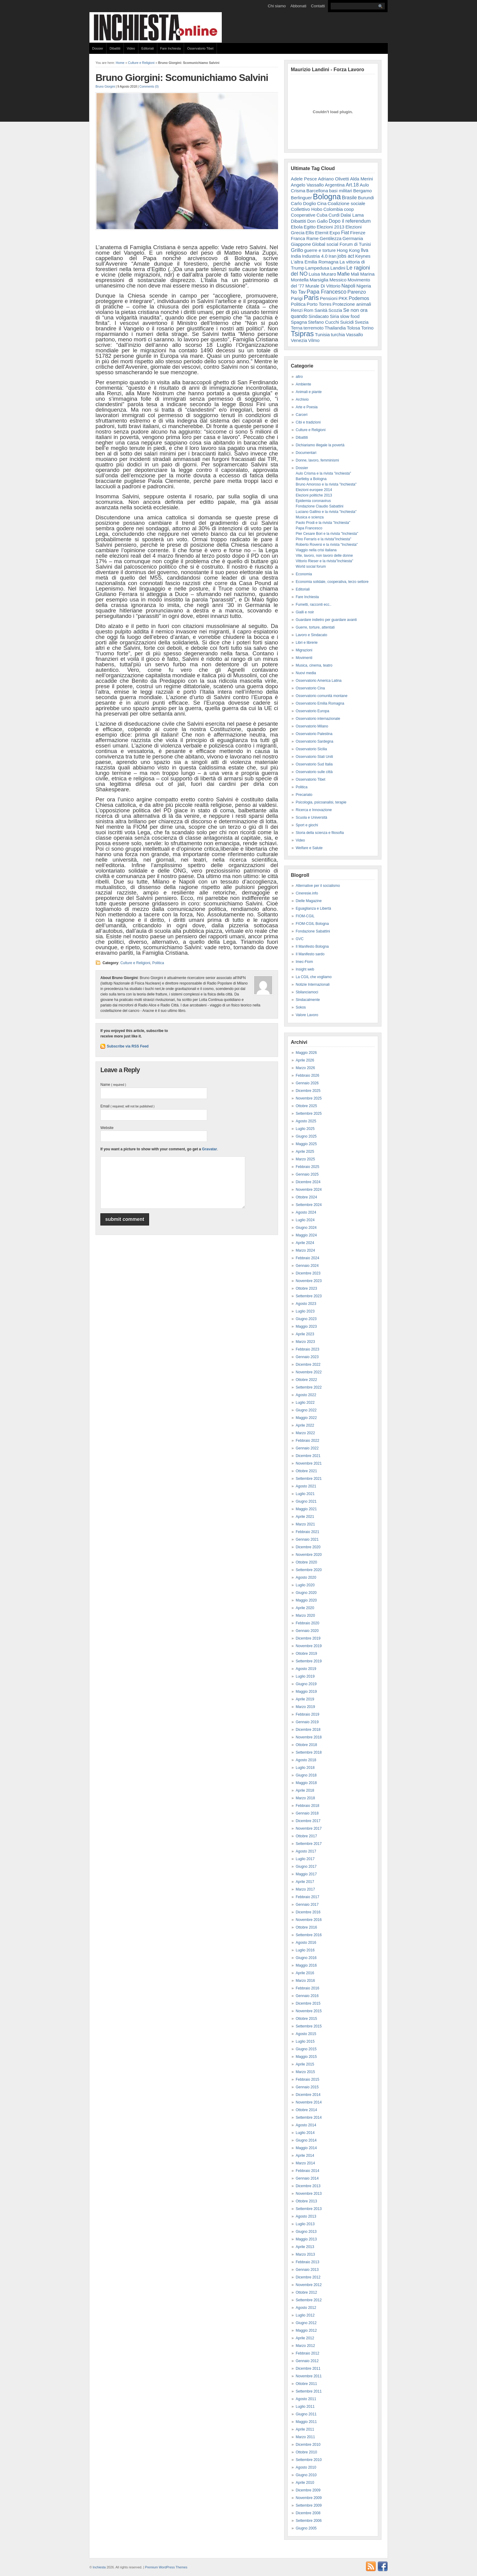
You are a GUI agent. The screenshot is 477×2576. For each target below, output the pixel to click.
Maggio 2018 (306, 1783)
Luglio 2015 (305, 2041)
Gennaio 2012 (307, 2361)
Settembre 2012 (309, 2300)
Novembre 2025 (309, 1098)
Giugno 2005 (306, 2528)
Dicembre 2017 (308, 1821)
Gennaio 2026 (307, 1083)
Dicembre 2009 (308, 2490)
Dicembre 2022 (308, 1364)
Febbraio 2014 (307, 2171)
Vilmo (313, 340)
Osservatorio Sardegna (314, 741)
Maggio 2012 (306, 2330)
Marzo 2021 (305, 1524)
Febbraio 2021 (307, 1532)
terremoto (314, 327)
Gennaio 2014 (307, 2178)
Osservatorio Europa (312, 711)
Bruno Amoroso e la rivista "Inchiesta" (326, 484)
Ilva (364, 250)
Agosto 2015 (306, 2034)
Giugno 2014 (306, 2140)
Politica (158, 963)
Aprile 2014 (305, 2155)
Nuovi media (306, 673)
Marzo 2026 (305, 1068)
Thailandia (335, 327)
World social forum (311, 566)
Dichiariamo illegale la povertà (320, 445)
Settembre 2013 (309, 2209)
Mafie (343, 274)
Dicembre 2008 (308, 2513)
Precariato (304, 795)
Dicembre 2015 (308, 2003)
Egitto (309, 226)
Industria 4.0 (315, 256)
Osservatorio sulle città (314, 772)
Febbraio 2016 (307, 1988)
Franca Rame (305, 238)
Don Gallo (317, 221)
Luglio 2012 (305, 2315)
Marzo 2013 (305, 2254)
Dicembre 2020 (308, 1547)
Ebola (297, 226)
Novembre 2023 (309, 1281)
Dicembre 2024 (308, 1182)
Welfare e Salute (309, 848)
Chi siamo (277, 6)
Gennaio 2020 (307, 1631)
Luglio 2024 (305, 1220)
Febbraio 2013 (307, 2262)
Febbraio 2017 (307, 1897)
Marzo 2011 (305, 2437)
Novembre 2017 (309, 1828)
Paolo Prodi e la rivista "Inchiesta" (323, 523)
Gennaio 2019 (307, 1722)
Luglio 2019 (305, 1676)
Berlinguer (301, 197)
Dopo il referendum (350, 221)
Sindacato (318, 316)
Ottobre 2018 (306, 1745)
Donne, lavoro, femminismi (317, 460)
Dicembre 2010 (308, 2444)
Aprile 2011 (305, 2429)
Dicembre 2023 (308, 1273)
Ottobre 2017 (306, 1836)
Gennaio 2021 (307, 1539)
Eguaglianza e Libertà (313, 908)
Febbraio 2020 (307, 1623)
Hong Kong (348, 250)
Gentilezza (331, 238)
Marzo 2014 (305, 2163)
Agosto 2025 (306, 1121)
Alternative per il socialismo (318, 886)
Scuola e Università (311, 817)
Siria (334, 316)
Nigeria (363, 285)
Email (127, 1106)
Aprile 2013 (305, 2247)
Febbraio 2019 (307, 1714)
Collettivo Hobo (306, 209)
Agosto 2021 (306, 1486)
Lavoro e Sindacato (311, 635)
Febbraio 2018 (307, 1806)
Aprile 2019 (305, 1699)
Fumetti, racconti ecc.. (313, 604)
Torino (367, 327)
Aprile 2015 (305, 2064)
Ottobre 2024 (306, 1197)
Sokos (301, 1007)
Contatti (318, 6)
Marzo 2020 (305, 1615)
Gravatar (209, 1149)
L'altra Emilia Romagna (315, 261)
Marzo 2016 (305, 1980)
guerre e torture (320, 250)
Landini (338, 267)
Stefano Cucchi (323, 322)
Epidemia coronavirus (313, 501)
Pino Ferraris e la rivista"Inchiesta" (323, 539)
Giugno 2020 (306, 1593)
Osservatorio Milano (312, 726)
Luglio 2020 (305, 1585)
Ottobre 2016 (306, 1927)
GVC (300, 939)
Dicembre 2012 (308, 2277)
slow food (350, 316)
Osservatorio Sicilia (311, 749)
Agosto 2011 (306, 2399)
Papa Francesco (326, 292)
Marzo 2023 (305, 1342)
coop (349, 209)
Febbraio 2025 (307, 1167)
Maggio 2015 (306, 2057)
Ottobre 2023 (306, 1288)
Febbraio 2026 (307, 1075)
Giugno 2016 (306, 1958)
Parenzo (356, 292)
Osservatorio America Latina (319, 680)
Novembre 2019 (309, 1646)
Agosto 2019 (306, 1669)
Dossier (97, 48)
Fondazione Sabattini (313, 931)
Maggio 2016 (306, 1965)
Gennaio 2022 (307, 1448)
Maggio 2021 (306, 1509)
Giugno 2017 (306, 1866)
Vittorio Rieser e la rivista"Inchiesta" (324, 561)
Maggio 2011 (306, 2422)
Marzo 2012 (305, 2346)
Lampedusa (317, 267)
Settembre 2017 (309, 1844)
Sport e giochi (307, 825)
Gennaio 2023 (307, 1357)
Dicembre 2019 (308, 1638)
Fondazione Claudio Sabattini (319, 506)
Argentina (335, 184)
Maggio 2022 (306, 1418)
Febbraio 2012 (307, 2353)
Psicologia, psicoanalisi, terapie (321, 802)
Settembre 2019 (309, 1661)
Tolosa (353, 327)
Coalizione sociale (346, 203)
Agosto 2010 (306, 2467)
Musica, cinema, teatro (314, 665)
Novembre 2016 (309, 1920)
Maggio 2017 (306, 1874)
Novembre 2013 (309, 2193)
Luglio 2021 (305, 1494)
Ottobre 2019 (306, 1653)
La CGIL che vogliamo (314, 977)
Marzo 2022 (305, 1433)
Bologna (327, 196)
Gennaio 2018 (307, 1813)
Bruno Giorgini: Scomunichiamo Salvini (182, 77)
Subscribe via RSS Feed (127, 1046)
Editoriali (147, 48)
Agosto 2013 (306, 2216)
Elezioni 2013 (330, 226)
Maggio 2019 (306, 1691)
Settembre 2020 (309, 1570)
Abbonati (298, 6)
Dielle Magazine (309, 901)
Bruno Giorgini (105, 86)
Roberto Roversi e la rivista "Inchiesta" (327, 544)
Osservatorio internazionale (318, 718)
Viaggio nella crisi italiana (316, 550)
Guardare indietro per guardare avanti (326, 620)
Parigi (297, 298)
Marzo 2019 (305, 1707)
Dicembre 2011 (308, 2368)
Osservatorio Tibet (200, 48)
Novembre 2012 (309, 2285)
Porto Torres (319, 304)
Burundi (366, 197)
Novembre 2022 (309, 1372)
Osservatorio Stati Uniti (314, 757)
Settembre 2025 (309, 1113)
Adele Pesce (304, 178)
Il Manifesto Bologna (312, 946)
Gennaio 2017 (307, 1904)
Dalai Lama (352, 215)
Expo (334, 232)
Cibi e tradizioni (308, 422)
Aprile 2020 (305, 1608)
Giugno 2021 (306, 1501)
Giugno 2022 (306, 1410)
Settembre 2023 (309, 1296)
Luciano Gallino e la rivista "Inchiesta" (326, 512)
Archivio (302, 399)
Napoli (348, 285)
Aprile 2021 (305, 1517)
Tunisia (322, 334)
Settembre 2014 (309, 2117)
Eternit (322, 232)
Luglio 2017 (305, 1859)
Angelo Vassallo (307, 184)
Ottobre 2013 (306, 2201)
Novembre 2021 (309, 1463)
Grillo (297, 250)
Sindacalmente (308, 1000)
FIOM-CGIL (305, 916)
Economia (304, 574)
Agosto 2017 (306, 1851)
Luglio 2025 (305, 1129)
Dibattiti (115, 48)
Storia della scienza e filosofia (320, 833)
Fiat (345, 232)
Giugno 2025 (306, 1136)
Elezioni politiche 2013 (314, 495)
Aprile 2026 (305, 1060)
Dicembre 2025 (308, 1091)
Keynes (363, 256)
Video (131, 48)
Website (106, 1128)
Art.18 (352, 184)
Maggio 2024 (306, 1235)
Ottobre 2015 (306, 2019)
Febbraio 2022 (307, 1440)
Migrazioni (304, 650)
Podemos (359, 298)
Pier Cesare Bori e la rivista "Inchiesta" (327, 534)
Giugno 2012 (306, 2323)
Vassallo (354, 334)
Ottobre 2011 (306, 2384)
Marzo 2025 (305, 1159)
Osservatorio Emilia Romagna (320, 703)
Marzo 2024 (305, 1250)
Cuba (321, 215)
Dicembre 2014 (308, 2095)
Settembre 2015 (309, 2026)
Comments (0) (148, 86)
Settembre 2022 (309, 1387)
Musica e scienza (310, 517)
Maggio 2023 (306, 1326)
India (296, 256)
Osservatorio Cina (310, 688)
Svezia (361, 322)
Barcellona (317, 190)
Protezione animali (352, 304)
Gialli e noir (305, 612)
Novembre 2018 (309, 1737)
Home (120, 62)
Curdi (334, 215)
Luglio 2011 (305, 2406)
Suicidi (347, 322)
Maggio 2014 (306, 2148)
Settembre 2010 (309, 2460)
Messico (337, 279)
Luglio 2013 (305, 2224)
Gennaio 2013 (307, 2270)
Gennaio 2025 (307, 1174)
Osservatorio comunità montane (321, 696)
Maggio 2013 (306, 2239)
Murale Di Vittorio (322, 285)
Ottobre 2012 (306, 2292)
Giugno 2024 (306, 1227)
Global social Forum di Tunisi (341, 244)
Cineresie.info (307, 893)
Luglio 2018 (305, 1768)
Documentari (306, 453)
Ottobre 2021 (306, 1471)
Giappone (301, 244)
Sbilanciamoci (307, 992)
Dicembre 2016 (308, 1912)
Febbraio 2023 (307, 1349)
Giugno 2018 (306, 1775)
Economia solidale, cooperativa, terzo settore (332, 582)
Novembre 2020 (309, 1555)
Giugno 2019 (306, 1684)
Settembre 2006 (309, 2520)
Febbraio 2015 (307, 2079)
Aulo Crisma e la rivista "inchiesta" (323, 473)
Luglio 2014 (305, 2133)
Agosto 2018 (306, 1760)
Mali (355, 274)
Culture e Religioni (141, 62)
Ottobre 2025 (306, 1106)
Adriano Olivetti (333, 178)
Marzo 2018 (305, 1798)
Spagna (299, 322)
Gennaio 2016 (307, 1996)
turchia (338, 334)
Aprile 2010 (305, 2482)
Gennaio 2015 (307, 2087)
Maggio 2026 (306, 1053)
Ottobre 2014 (306, 2110)
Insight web (305, 969)
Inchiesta (99, 2567)
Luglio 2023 (305, 1311)
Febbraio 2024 (307, 1258)
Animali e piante (309, 392)
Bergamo (362, 190)
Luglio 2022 (305, 1402)
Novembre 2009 (309, 2498)
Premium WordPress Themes (166, 2567)
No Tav (298, 292)
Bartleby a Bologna (311, 479)
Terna (296, 327)
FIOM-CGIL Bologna (312, 924)
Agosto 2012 (306, 2308)
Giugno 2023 (306, 1319)
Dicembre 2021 (308, 1456)
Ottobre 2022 (306, 1380)
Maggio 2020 (306, 1600)
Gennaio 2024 (307, 1266)
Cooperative (303, 215)
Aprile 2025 (305, 1151)
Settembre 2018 (309, 1752)
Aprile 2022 (305, 1425)
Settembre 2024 (309, 1205)
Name (113, 1084)
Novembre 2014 (309, 2102)
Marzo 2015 (305, 2072)
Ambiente (303, 384)
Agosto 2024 (306, 1212)
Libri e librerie (307, 642)
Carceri (302, 415)
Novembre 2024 (309, 1189)
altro (299, 377)
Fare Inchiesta (170, 48)
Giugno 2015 (306, 2049)
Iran (332, 256)
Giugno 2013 (306, 2231)
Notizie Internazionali (312, 984)
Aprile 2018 (305, 1790)
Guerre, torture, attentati (315, 627)
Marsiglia (319, 279)
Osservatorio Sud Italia (314, 764)
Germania (353, 238)
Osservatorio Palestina (314, 734)
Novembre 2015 (309, 2011)
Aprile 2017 (305, 1882)
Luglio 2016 (305, 1950)
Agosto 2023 (306, 1304)
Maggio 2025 (306, 1144)
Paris (311, 298)
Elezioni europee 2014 (314, 490)
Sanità (320, 310)
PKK (343, 298)
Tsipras (302, 333)
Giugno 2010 (306, 2475)
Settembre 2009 (309, 2505)
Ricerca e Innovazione (314, 810)
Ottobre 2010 (306, 2452)
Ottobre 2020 (306, 1562)
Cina (321, 203)
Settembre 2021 (309, 1478)
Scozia (335, 310)
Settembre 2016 (309, 1935)
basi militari (340, 190)
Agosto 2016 (306, 1942)
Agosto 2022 (306, 1395)
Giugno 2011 (306, 2414)
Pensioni (329, 298)
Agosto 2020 (306, 1577)
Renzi (297, 310)
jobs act (346, 256)
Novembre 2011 (309, 2376)
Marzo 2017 (305, 1889)
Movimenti (304, 658)
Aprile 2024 (305, 1243)
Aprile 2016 (305, 1973)
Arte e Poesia (307, 407)
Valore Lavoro (307, 1015)
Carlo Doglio (303, 203)
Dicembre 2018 (308, 1729)
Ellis (309, 232)
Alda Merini (361, 178)
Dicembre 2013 (308, 2186)
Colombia (333, 209)
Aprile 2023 (305, 1334)
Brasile (349, 197)
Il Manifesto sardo (310, 954)
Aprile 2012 (305, 2338)
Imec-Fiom (304, 962)
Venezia (299, 340)
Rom (308, 310)
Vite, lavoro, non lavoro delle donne (324, 555)
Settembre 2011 (309, 2391)
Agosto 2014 (306, 2125)
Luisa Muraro (322, 274)
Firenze (357, 232)
